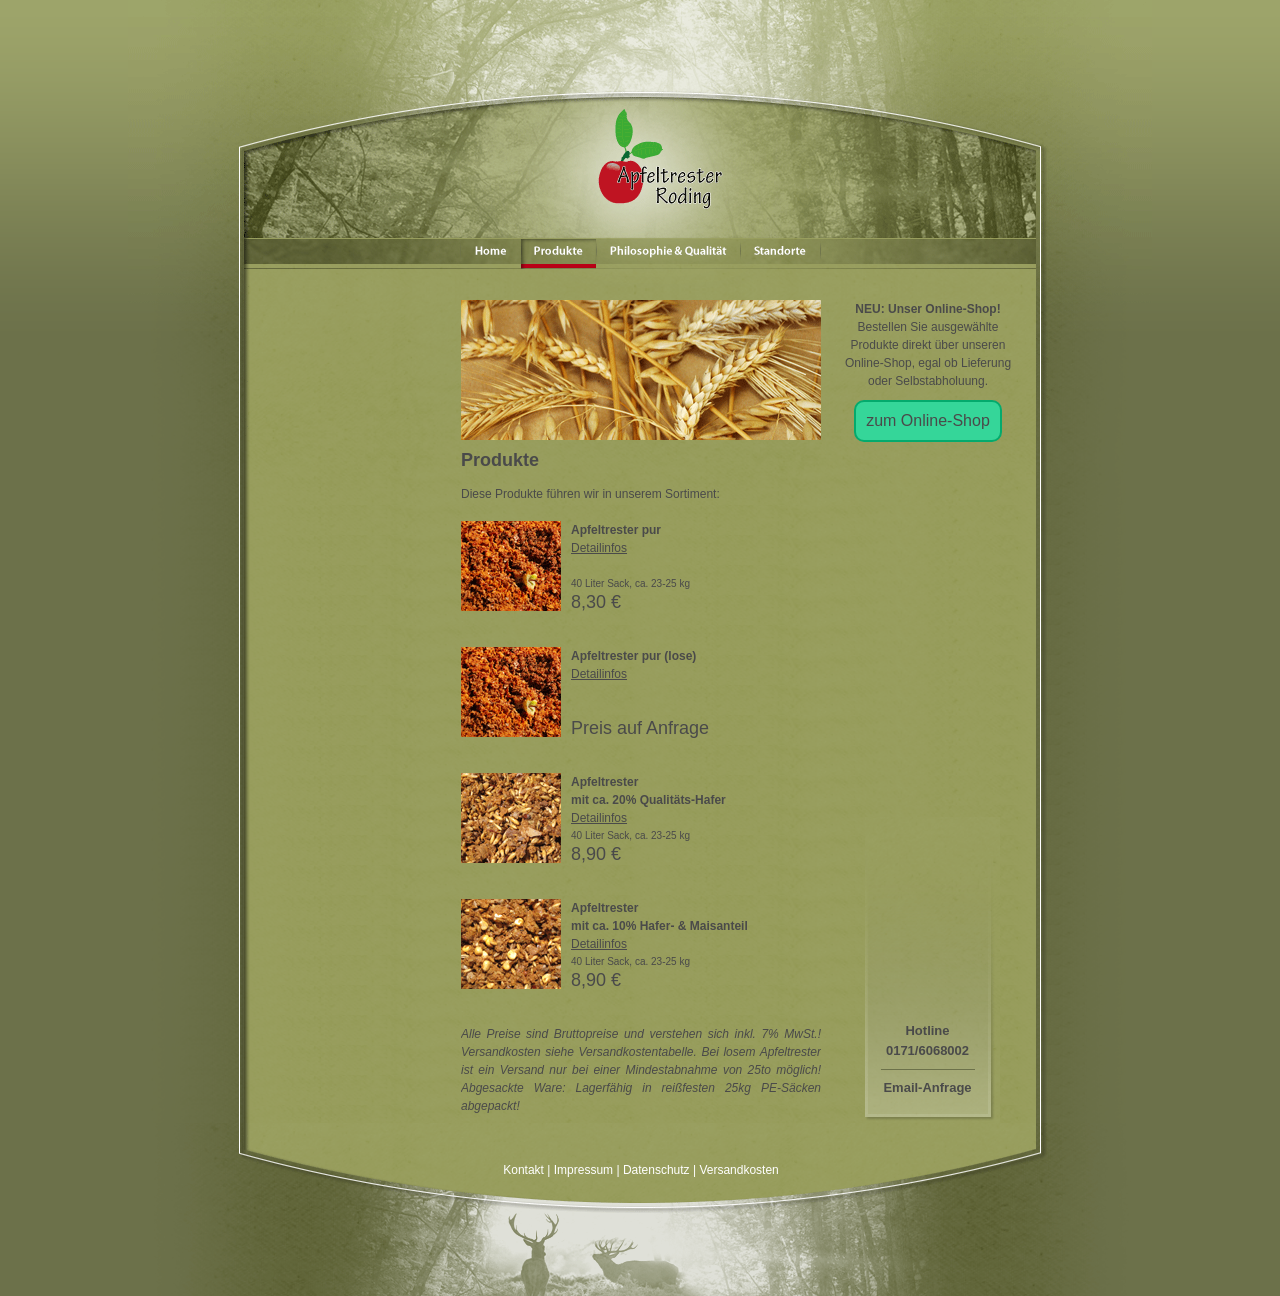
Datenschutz (656, 1170)
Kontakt (523, 1170)
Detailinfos (599, 548)
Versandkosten (738, 1170)
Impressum (583, 1170)
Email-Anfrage (927, 1087)
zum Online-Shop (928, 420)
